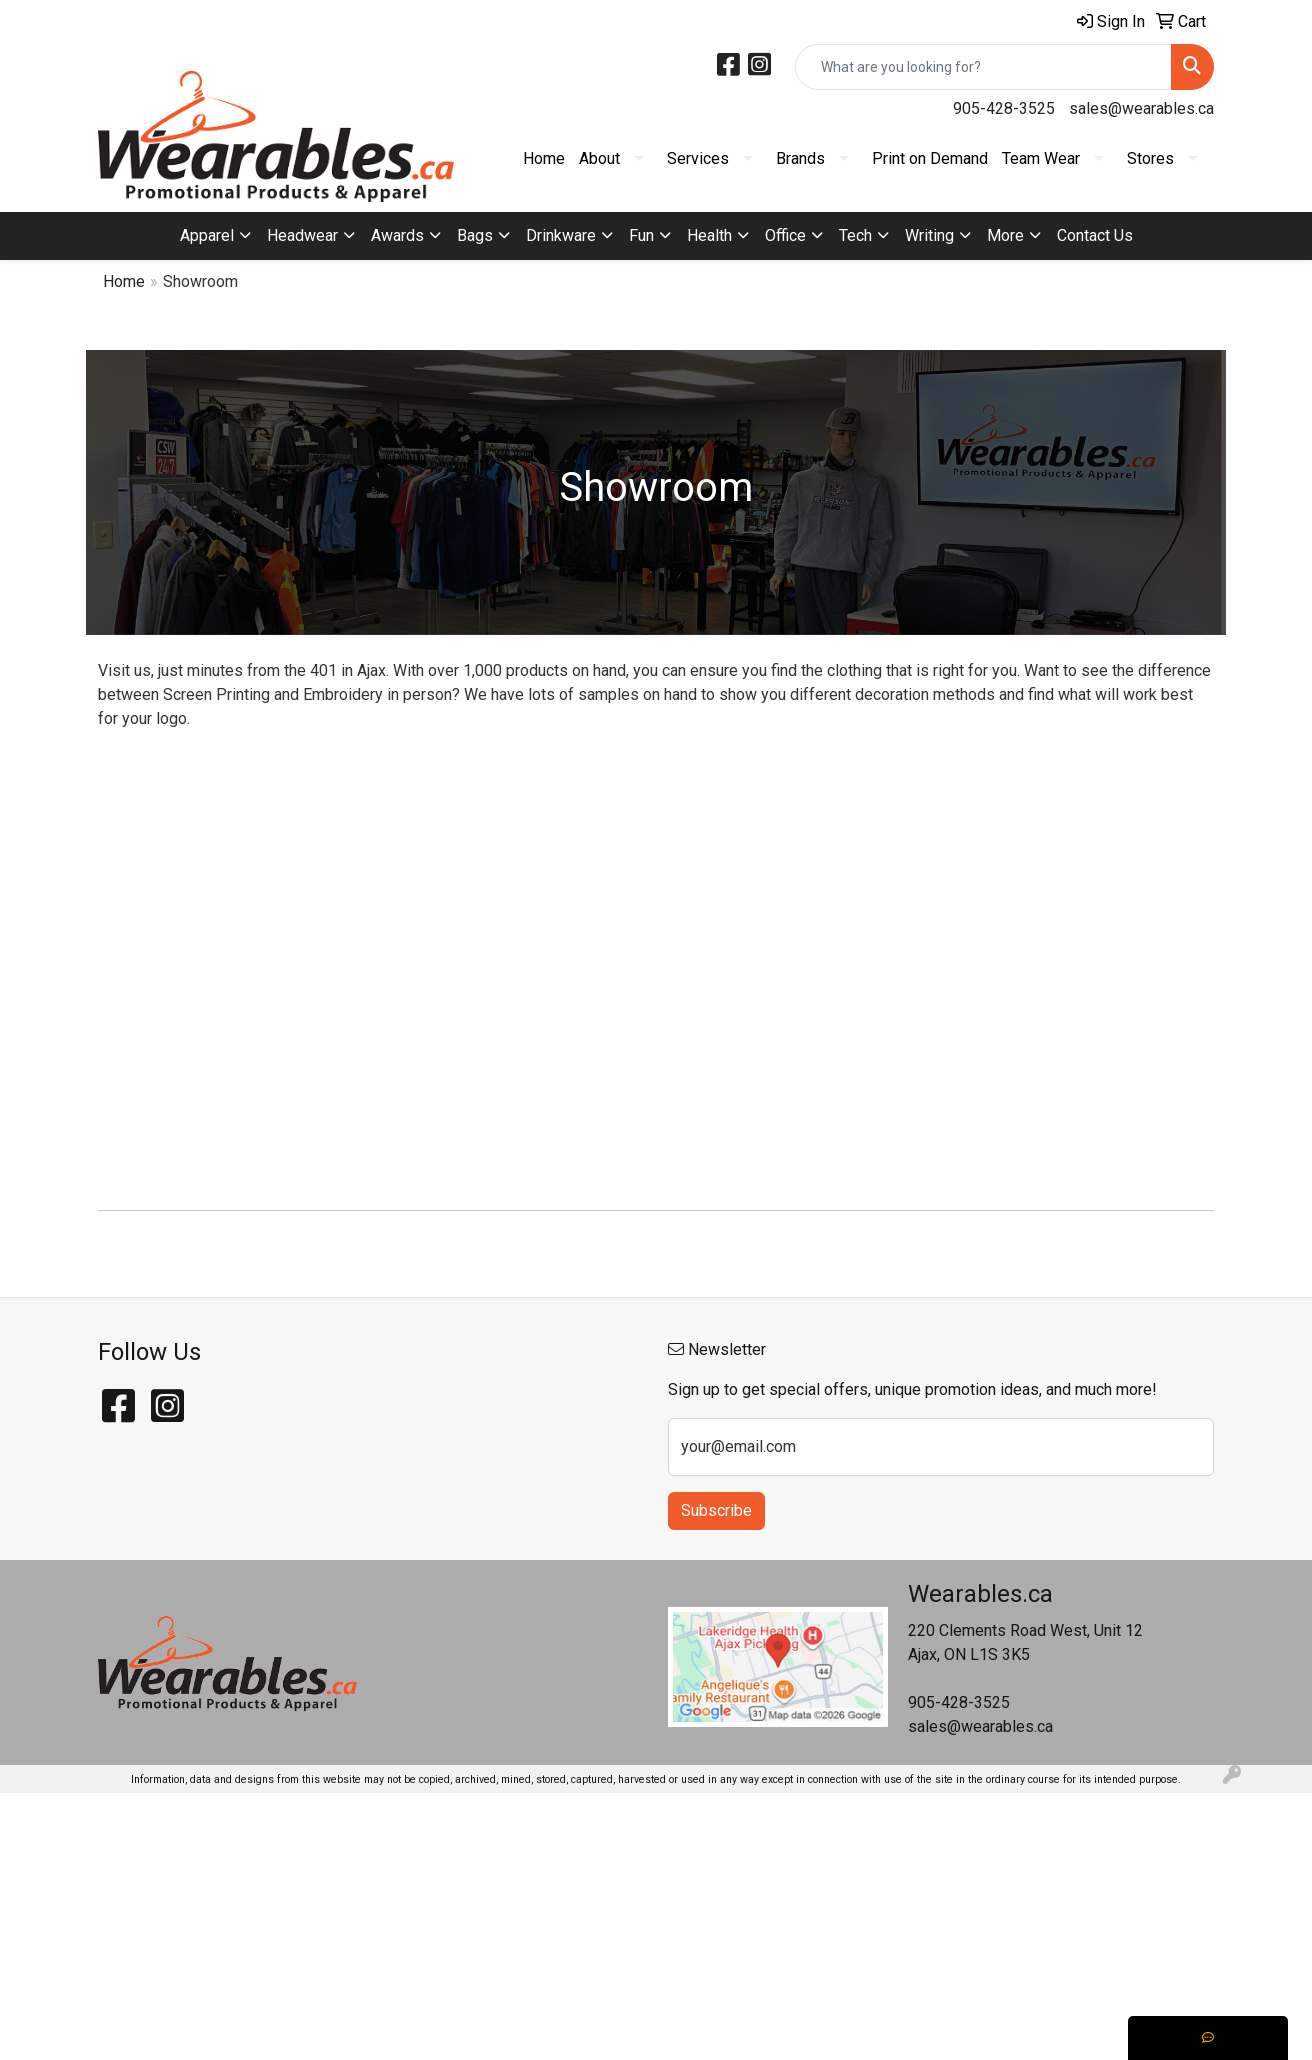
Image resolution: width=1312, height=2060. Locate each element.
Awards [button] (397, 235)
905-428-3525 (1004, 108)
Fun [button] (641, 235)
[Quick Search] (983, 67)
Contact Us (1095, 235)
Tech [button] (855, 235)
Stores (1150, 158)
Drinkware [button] (561, 235)
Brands (800, 158)
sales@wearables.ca (1141, 108)
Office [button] (785, 235)
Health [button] (709, 235)
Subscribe (716, 1510)
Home (544, 158)
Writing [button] (929, 235)
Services (698, 158)
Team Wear (1041, 158)
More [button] (1005, 235)
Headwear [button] (302, 235)
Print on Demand (930, 158)
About (599, 158)
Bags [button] (475, 235)
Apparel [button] (207, 235)
